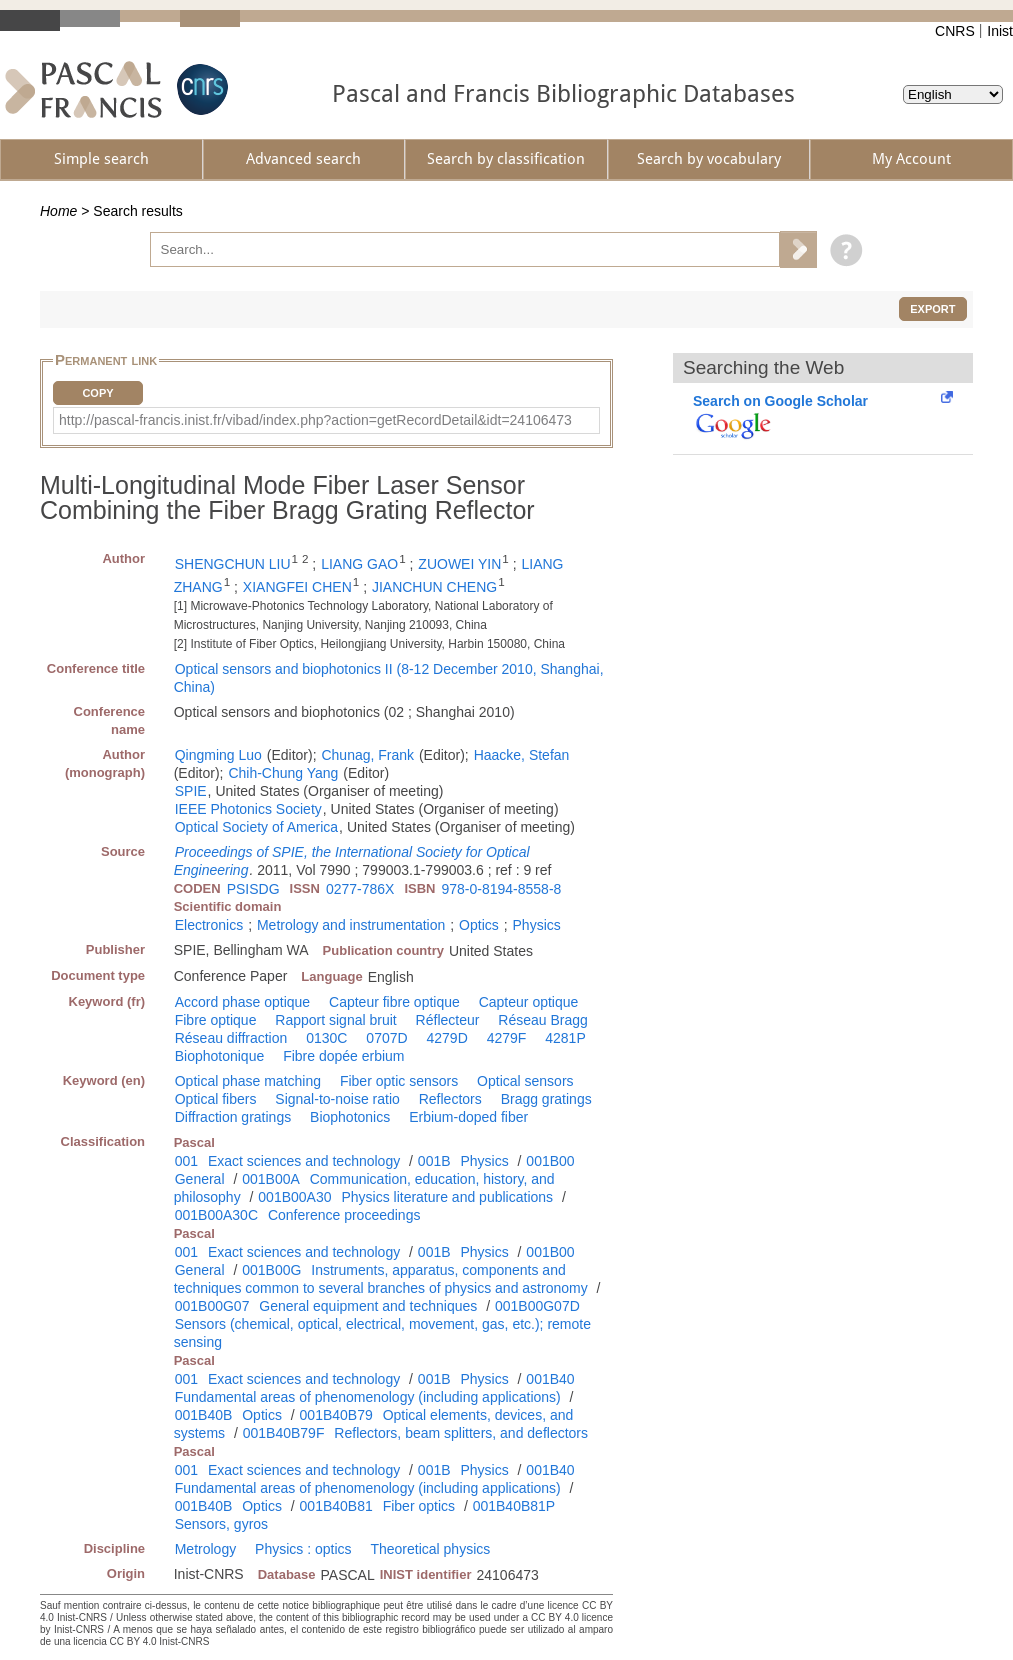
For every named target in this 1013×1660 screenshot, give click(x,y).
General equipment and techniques (368, 1306)
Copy (97, 393)
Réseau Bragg (543, 1020)
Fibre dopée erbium (343, 1056)
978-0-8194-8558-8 (501, 889)
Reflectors (450, 1099)
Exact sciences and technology (304, 1161)
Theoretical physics (430, 1549)
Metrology (205, 1549)
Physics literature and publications (447, 1197)
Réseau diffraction (231, 1038)
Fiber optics (419, 1506)
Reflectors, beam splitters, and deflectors (461, 1433)
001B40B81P (514, 1506)
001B (434, 1161)
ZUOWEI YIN (459, 564)
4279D (447, 1038)
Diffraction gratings (233, 1117)
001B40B (204, 1415)
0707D (386, 1038)
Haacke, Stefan (522, 755)
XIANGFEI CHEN (297, 587)
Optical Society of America (256, 827)
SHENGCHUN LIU (233, 564)
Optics (479, 925)
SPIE (191, 791)
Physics (537, 925)
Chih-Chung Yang (283, 773)
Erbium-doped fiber (468, 1117)
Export (932, 309)
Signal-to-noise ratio (337, 1099)
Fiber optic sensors (399, 1081)
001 (186, 1161)
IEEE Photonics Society (248, 809)
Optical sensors (525, 1081)
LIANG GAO (359, 564)
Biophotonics (350, 1117)
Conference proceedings (344, 1215)
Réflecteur (448, 1020)
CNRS (955, 31)
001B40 (550, 1379)
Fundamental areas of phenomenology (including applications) (368, 1397)
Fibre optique (216, 1020)
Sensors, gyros (221, 1524)
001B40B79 (336, 1415)
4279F (507, 1038)
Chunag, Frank (367, 755)
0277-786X (360, 889)
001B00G (271, 1270)
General (200, 1179)
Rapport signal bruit (335, 1020)
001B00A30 (294, 1197)
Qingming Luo (218, 755)
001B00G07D (537, 1306)
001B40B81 (336, 1506)
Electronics (209, 925)
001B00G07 (212, 1306)
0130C (326, 1038)
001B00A (271, 1179)
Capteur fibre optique (394, 1002)
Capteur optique (529, 1002)
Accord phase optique (242, 1002)
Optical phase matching (248, 1081)
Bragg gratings (546, 1099)
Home (58, 211)
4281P (565, 1038)
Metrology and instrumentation (351, 925)
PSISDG (253, 889)
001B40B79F (284, 1433)
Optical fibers (216, 1099)
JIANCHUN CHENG (434, 587)
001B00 (550, 1161)
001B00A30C (216, 1215)
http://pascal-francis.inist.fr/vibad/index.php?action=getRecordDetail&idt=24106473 (315, 420)
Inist (1000, 31)
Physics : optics (303, 1549)
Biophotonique (220, 1056)
